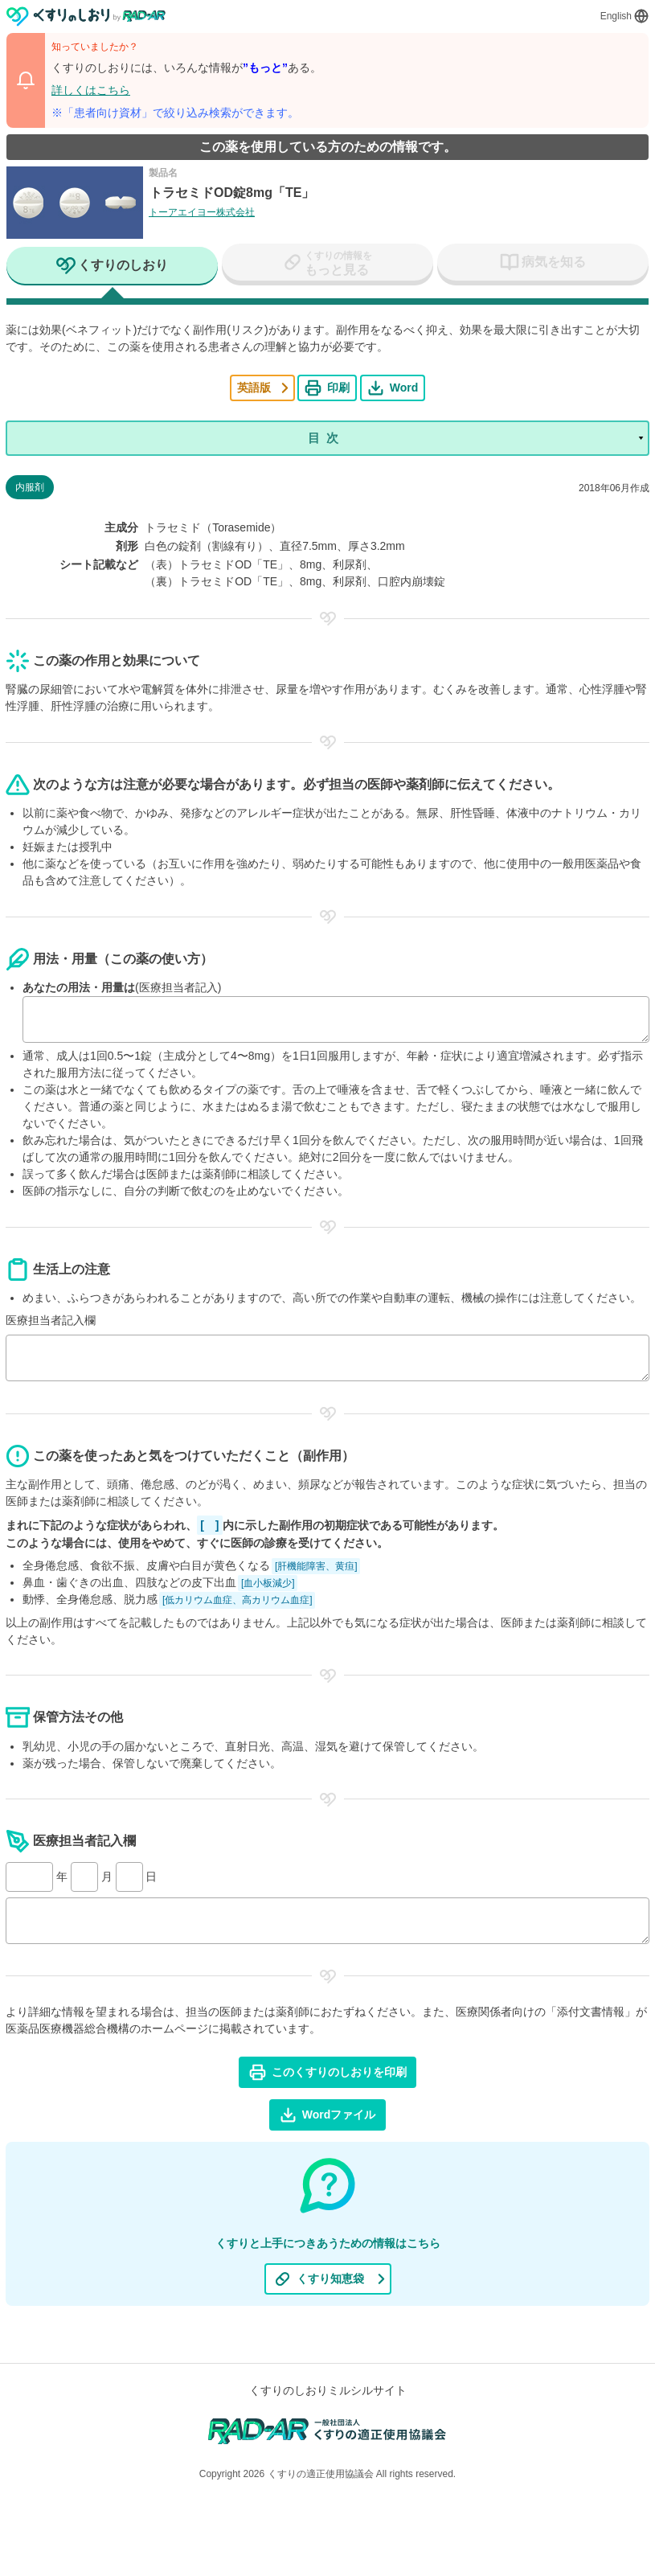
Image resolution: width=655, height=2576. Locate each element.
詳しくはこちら (90, 90)
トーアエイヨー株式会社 (202, 212)
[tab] (112, 266)
